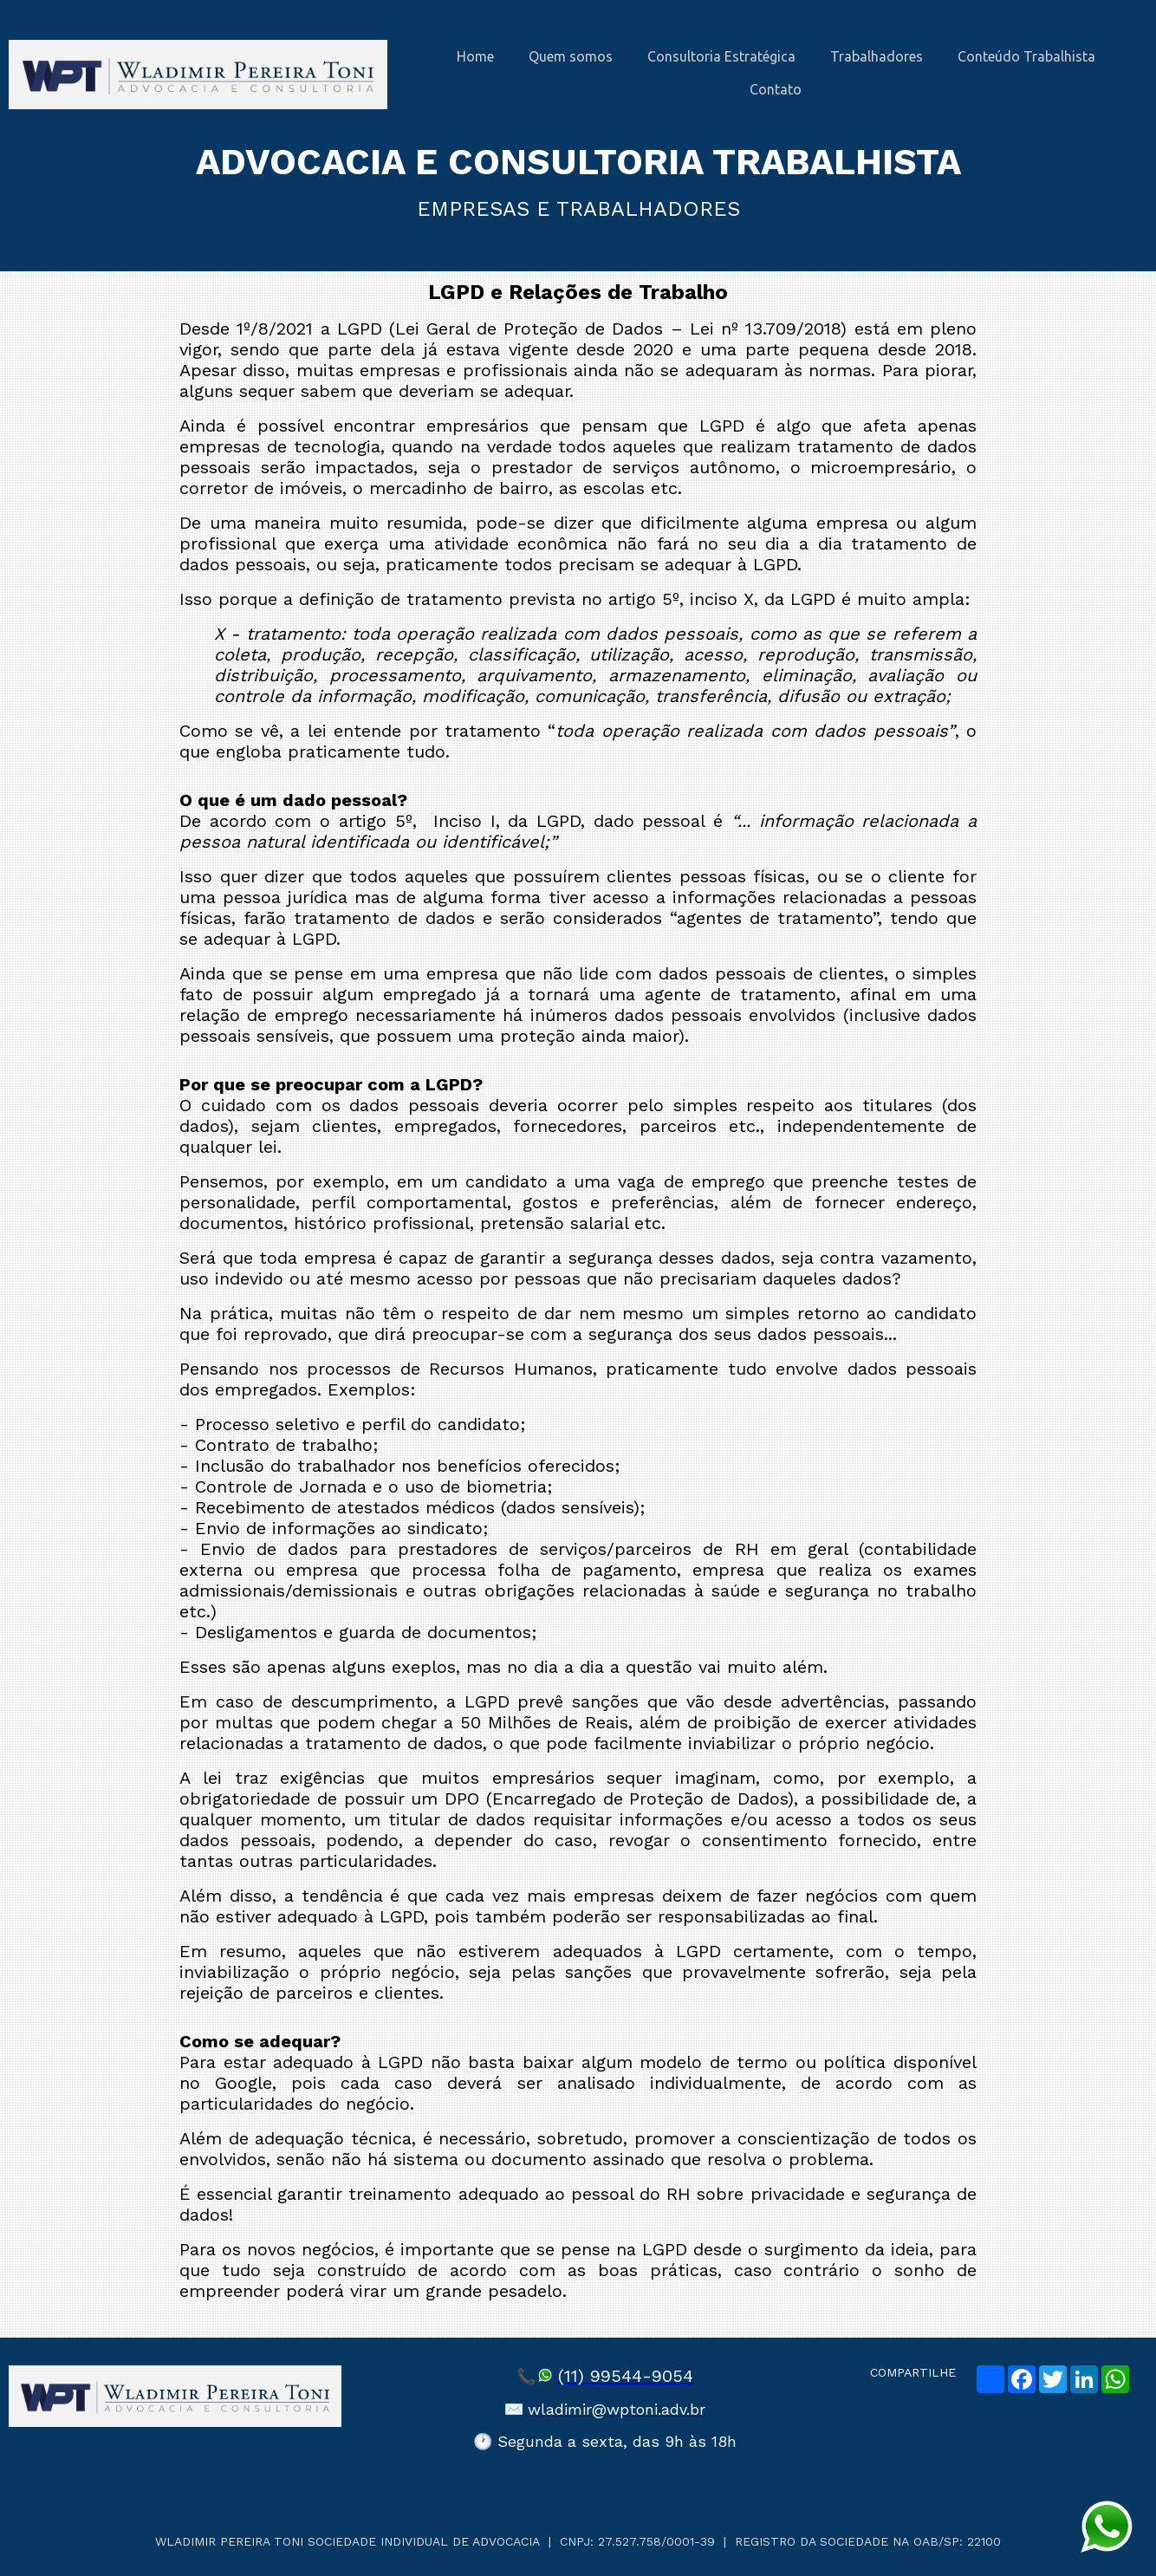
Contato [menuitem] (776, 89)
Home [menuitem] (475, 56)
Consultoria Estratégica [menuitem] (721, 56)
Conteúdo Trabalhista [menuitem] (1026, 56)
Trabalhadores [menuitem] (876, 56)
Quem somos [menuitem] (571, 56)
